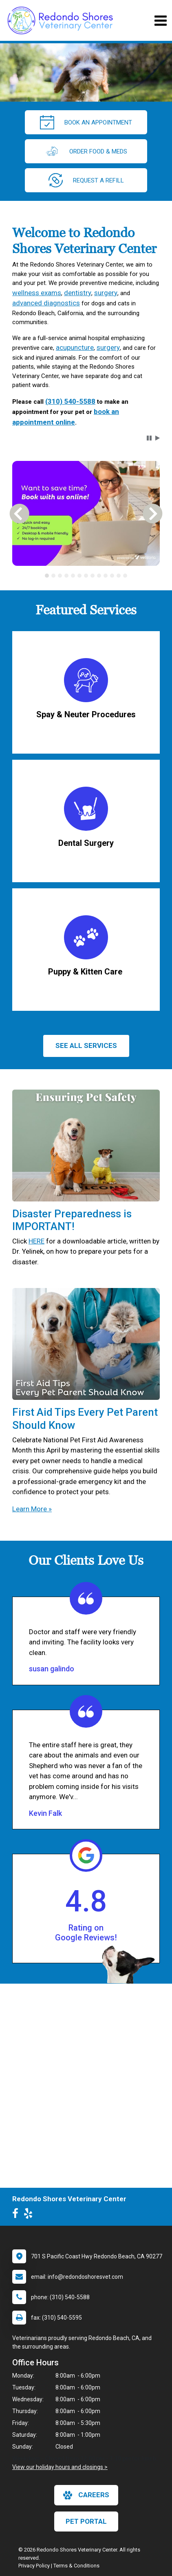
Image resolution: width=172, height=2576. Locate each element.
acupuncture (75, 347)
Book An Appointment (86, 122)
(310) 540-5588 (70, 401)
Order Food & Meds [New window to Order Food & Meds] (86, 151)
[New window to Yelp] (30, 2215)
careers (86, 2495)
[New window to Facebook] (17, 2215)
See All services (86, 1045)
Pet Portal (86, 2521)
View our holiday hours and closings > (60, 2467)
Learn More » (32, 1509)
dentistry (77, 293)
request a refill (86, 180)
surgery (105, 293)
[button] (149, 438)
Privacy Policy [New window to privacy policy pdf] (34, 2566)
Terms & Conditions (76, 2566)
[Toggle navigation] (160, 20)
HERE (36, 1241)
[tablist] (85, 575)
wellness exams (36, 293)
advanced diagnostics (46, 303)
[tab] (47, 575)
